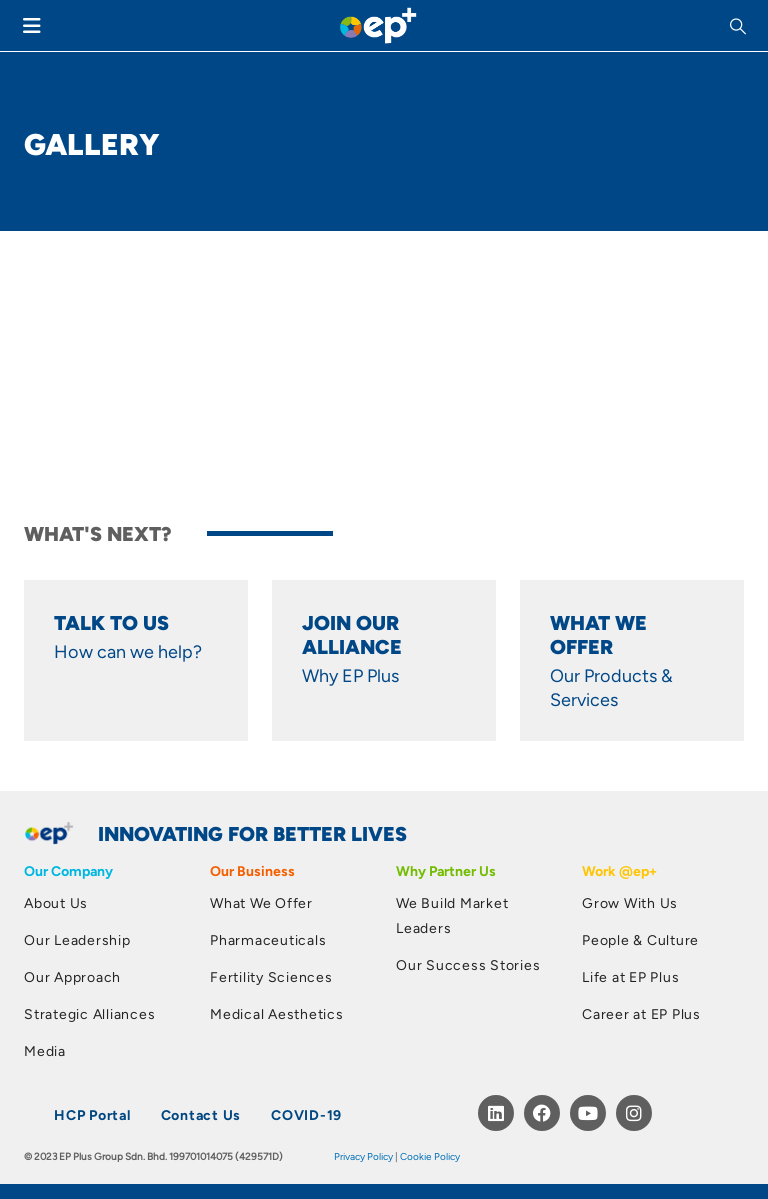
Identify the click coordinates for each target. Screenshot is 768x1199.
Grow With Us (630, 902)
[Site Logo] (378, 25)
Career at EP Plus (641, 1013)
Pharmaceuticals (268, 939)
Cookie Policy (430, 1156)
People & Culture (640, 939)
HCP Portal (92, 1114)
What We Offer (261, 902)
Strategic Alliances (89, 1013)
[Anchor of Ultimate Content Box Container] (136, 670)
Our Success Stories (468, 964)
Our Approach (72, 976)
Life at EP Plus (630, 976)
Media (45, 1050)
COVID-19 (306, 1114)
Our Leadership (77, 939)
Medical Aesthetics (277, 1013)
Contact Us (201, 1114)
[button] (740, 26)
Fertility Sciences (271, 976)
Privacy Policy (363, 1156)
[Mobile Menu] (32, 25)
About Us (56, 902)
